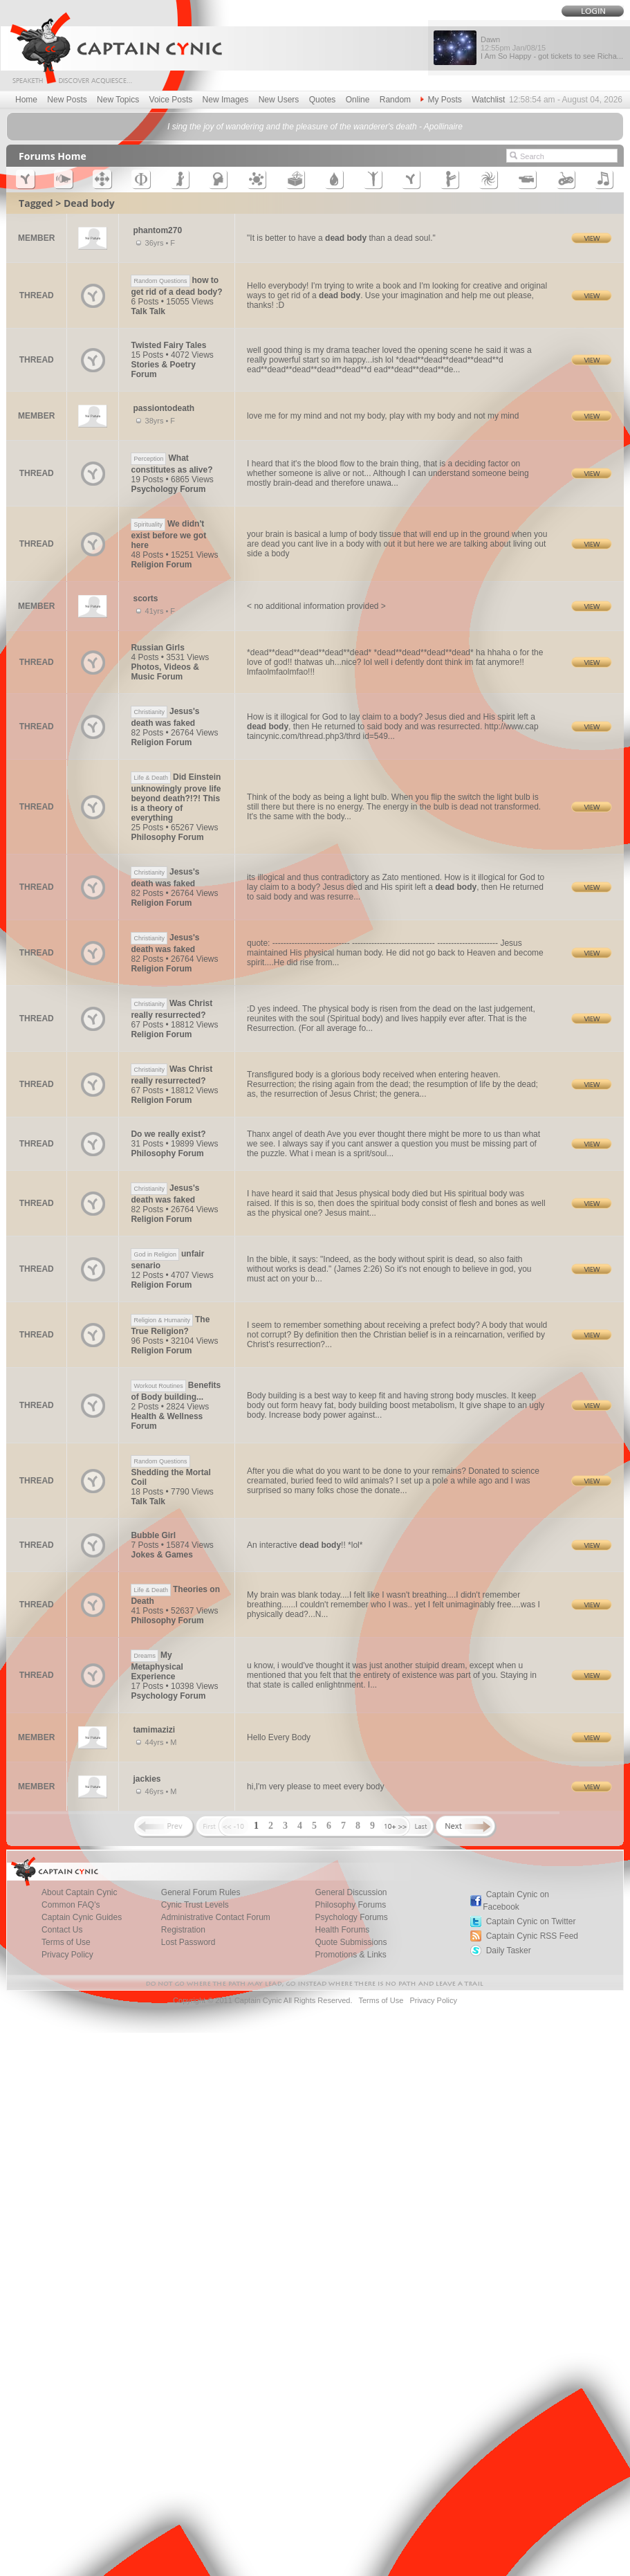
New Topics (118, 99)
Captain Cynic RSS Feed (532, 1936)
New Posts (66, 99)
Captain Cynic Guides (81, 1917)
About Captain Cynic (79, 1892)
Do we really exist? (168, 1134)
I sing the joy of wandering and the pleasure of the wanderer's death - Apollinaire (315, 126)
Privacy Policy (67, 1955)
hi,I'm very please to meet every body (315, 1786)
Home (26, 99)
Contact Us (61, 1930)
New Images (226, 99)
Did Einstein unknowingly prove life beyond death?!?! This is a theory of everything (176, 797)
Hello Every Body (279, 1737)
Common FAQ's (70, 1905)
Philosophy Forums (350, 1905)
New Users (279, 99)
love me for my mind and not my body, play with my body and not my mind (383, 416)
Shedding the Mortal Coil (170, 1471)
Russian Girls (157, 647)
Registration (183, 1930)
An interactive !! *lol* (304, 1545)
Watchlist (488, 99)
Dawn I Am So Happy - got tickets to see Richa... (552, 47)
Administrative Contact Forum (215, 1917)
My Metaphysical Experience (157, 1665)
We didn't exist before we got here (168, 534)
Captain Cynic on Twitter (531, 1921)
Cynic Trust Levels (195, 1905)
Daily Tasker (508, 1950)
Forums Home (52, 156)
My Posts (440, 99)
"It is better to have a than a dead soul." (341, 238)
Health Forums (342, 1930)
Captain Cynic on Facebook (516, 1901)
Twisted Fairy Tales (168, 345)
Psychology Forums (351, 1917)
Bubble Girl (153, 1535)
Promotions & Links (350, 1955)
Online (358, 99)
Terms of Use (66, 1942)
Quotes (322, 99)
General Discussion (351, 1892)
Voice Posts (171, 99)
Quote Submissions (351, 1942)
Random (395, 99)
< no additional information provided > (316, 606)
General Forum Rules (201, 1892)
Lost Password (188, 1942)
